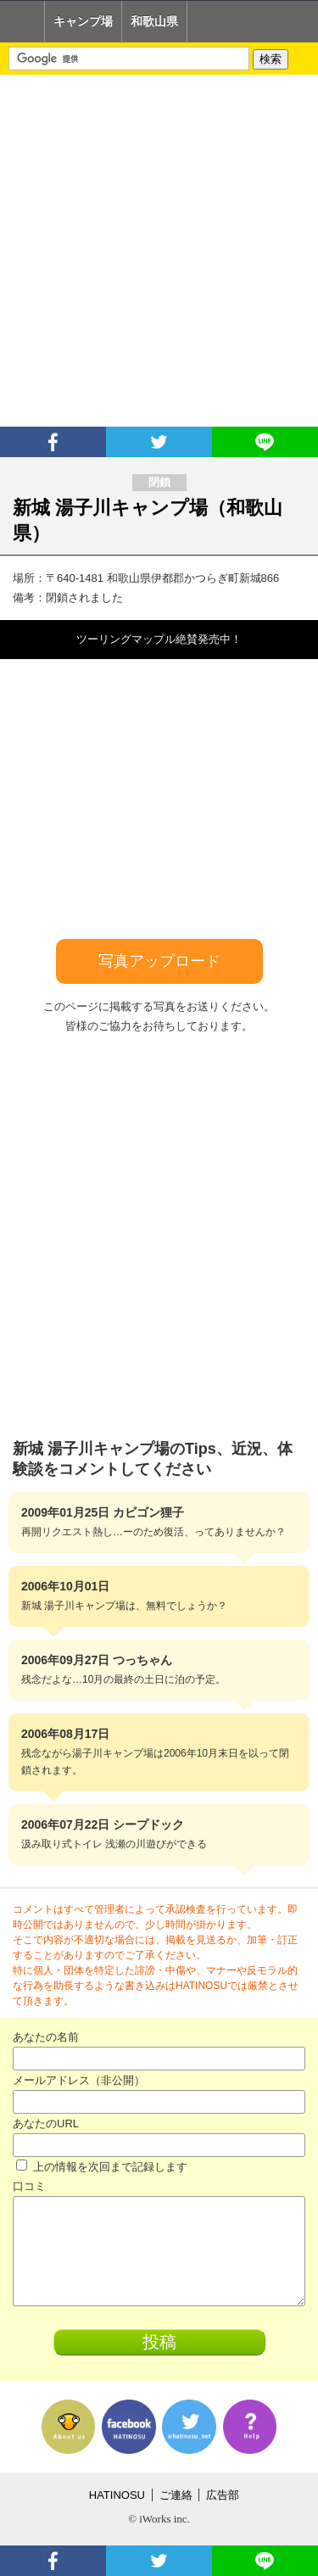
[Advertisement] (159, 251)
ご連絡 (175, 2495)
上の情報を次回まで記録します (101, 2166)
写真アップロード (159, 961)
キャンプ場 (83, 21)
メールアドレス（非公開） (79, 2080)
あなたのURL (46, 2123)
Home (22, 21)
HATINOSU (117, 2495)
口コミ (29, 2186)
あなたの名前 (46, 2037)
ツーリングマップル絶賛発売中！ (159, 639)
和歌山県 (154, 21)
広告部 (222, 2495)
